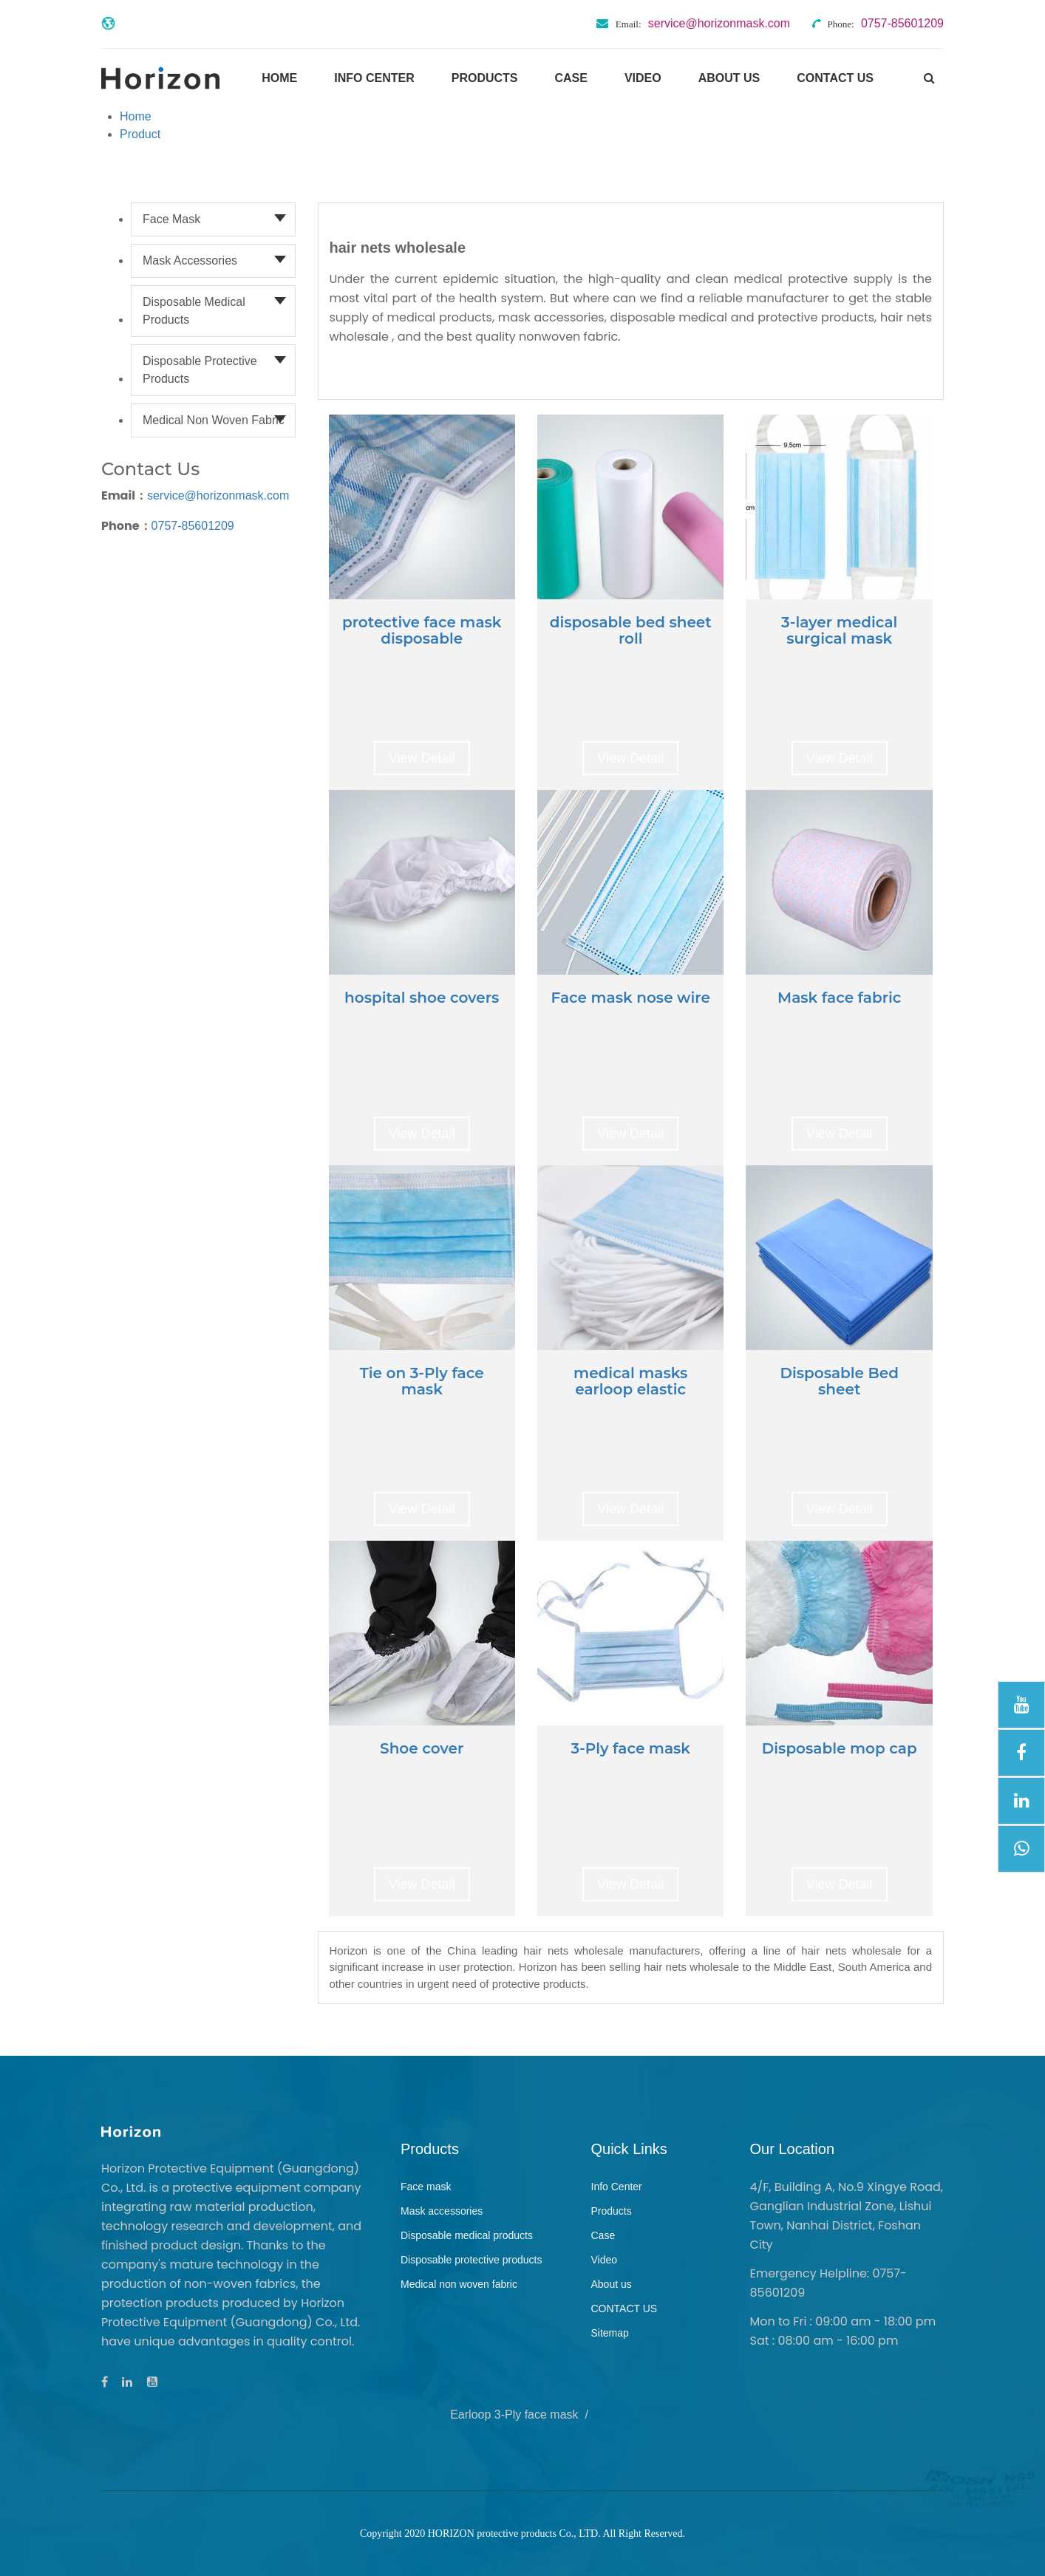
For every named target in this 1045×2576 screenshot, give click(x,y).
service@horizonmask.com (218, 495)
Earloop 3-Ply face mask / (522, 2414)
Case (570, 78)
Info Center (374, 78)
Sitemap (610, 2333)
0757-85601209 (193, 525)
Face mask (171, 219)
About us (729, 78)
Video (642, 78)
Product (140, 134)
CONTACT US (835, 78)
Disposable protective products (200, 370)
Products (485, 78)
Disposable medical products (194, 311)
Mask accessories (190, 260)
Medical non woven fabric (214, 420)
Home (279, 78)
